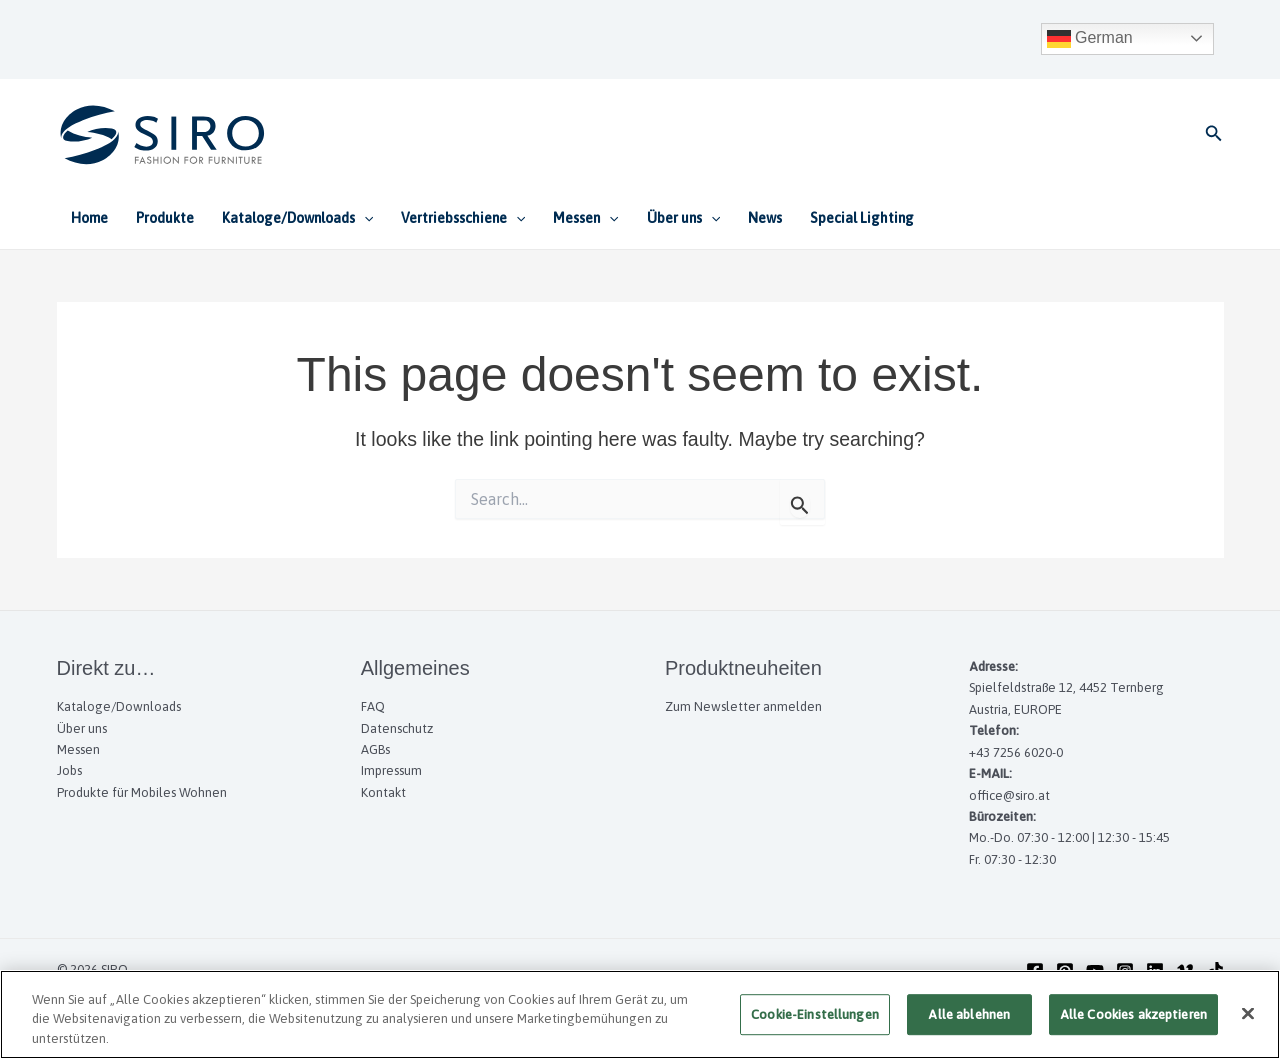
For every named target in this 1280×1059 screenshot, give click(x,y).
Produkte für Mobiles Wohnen (142, 792)
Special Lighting (862, 218)
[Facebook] (1035, 971)
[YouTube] (1095, 971)
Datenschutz (397, 728)
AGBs (375, 749)
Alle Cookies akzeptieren (1133, 1023)
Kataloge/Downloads (297, 218)
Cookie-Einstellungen (815, 1023)
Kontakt (383, 792)
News (765, 218)
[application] (364, 218)
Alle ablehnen (969, 1023)
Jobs (69, 770)
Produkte (165, 218)
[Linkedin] (1155, 971)
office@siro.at (1009, 795)
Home (89, 218)
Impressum (391, 770)
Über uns (683, 218)
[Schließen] (1248, 1022)
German (1090, 39)
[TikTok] (1215, 971)
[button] (1214, 133)
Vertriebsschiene (463, 218)
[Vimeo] (1185, 971)
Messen (585, 218)
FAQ (373, 706)
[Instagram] (1125, 971)
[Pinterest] (1065, 971)
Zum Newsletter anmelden (743, 706)
